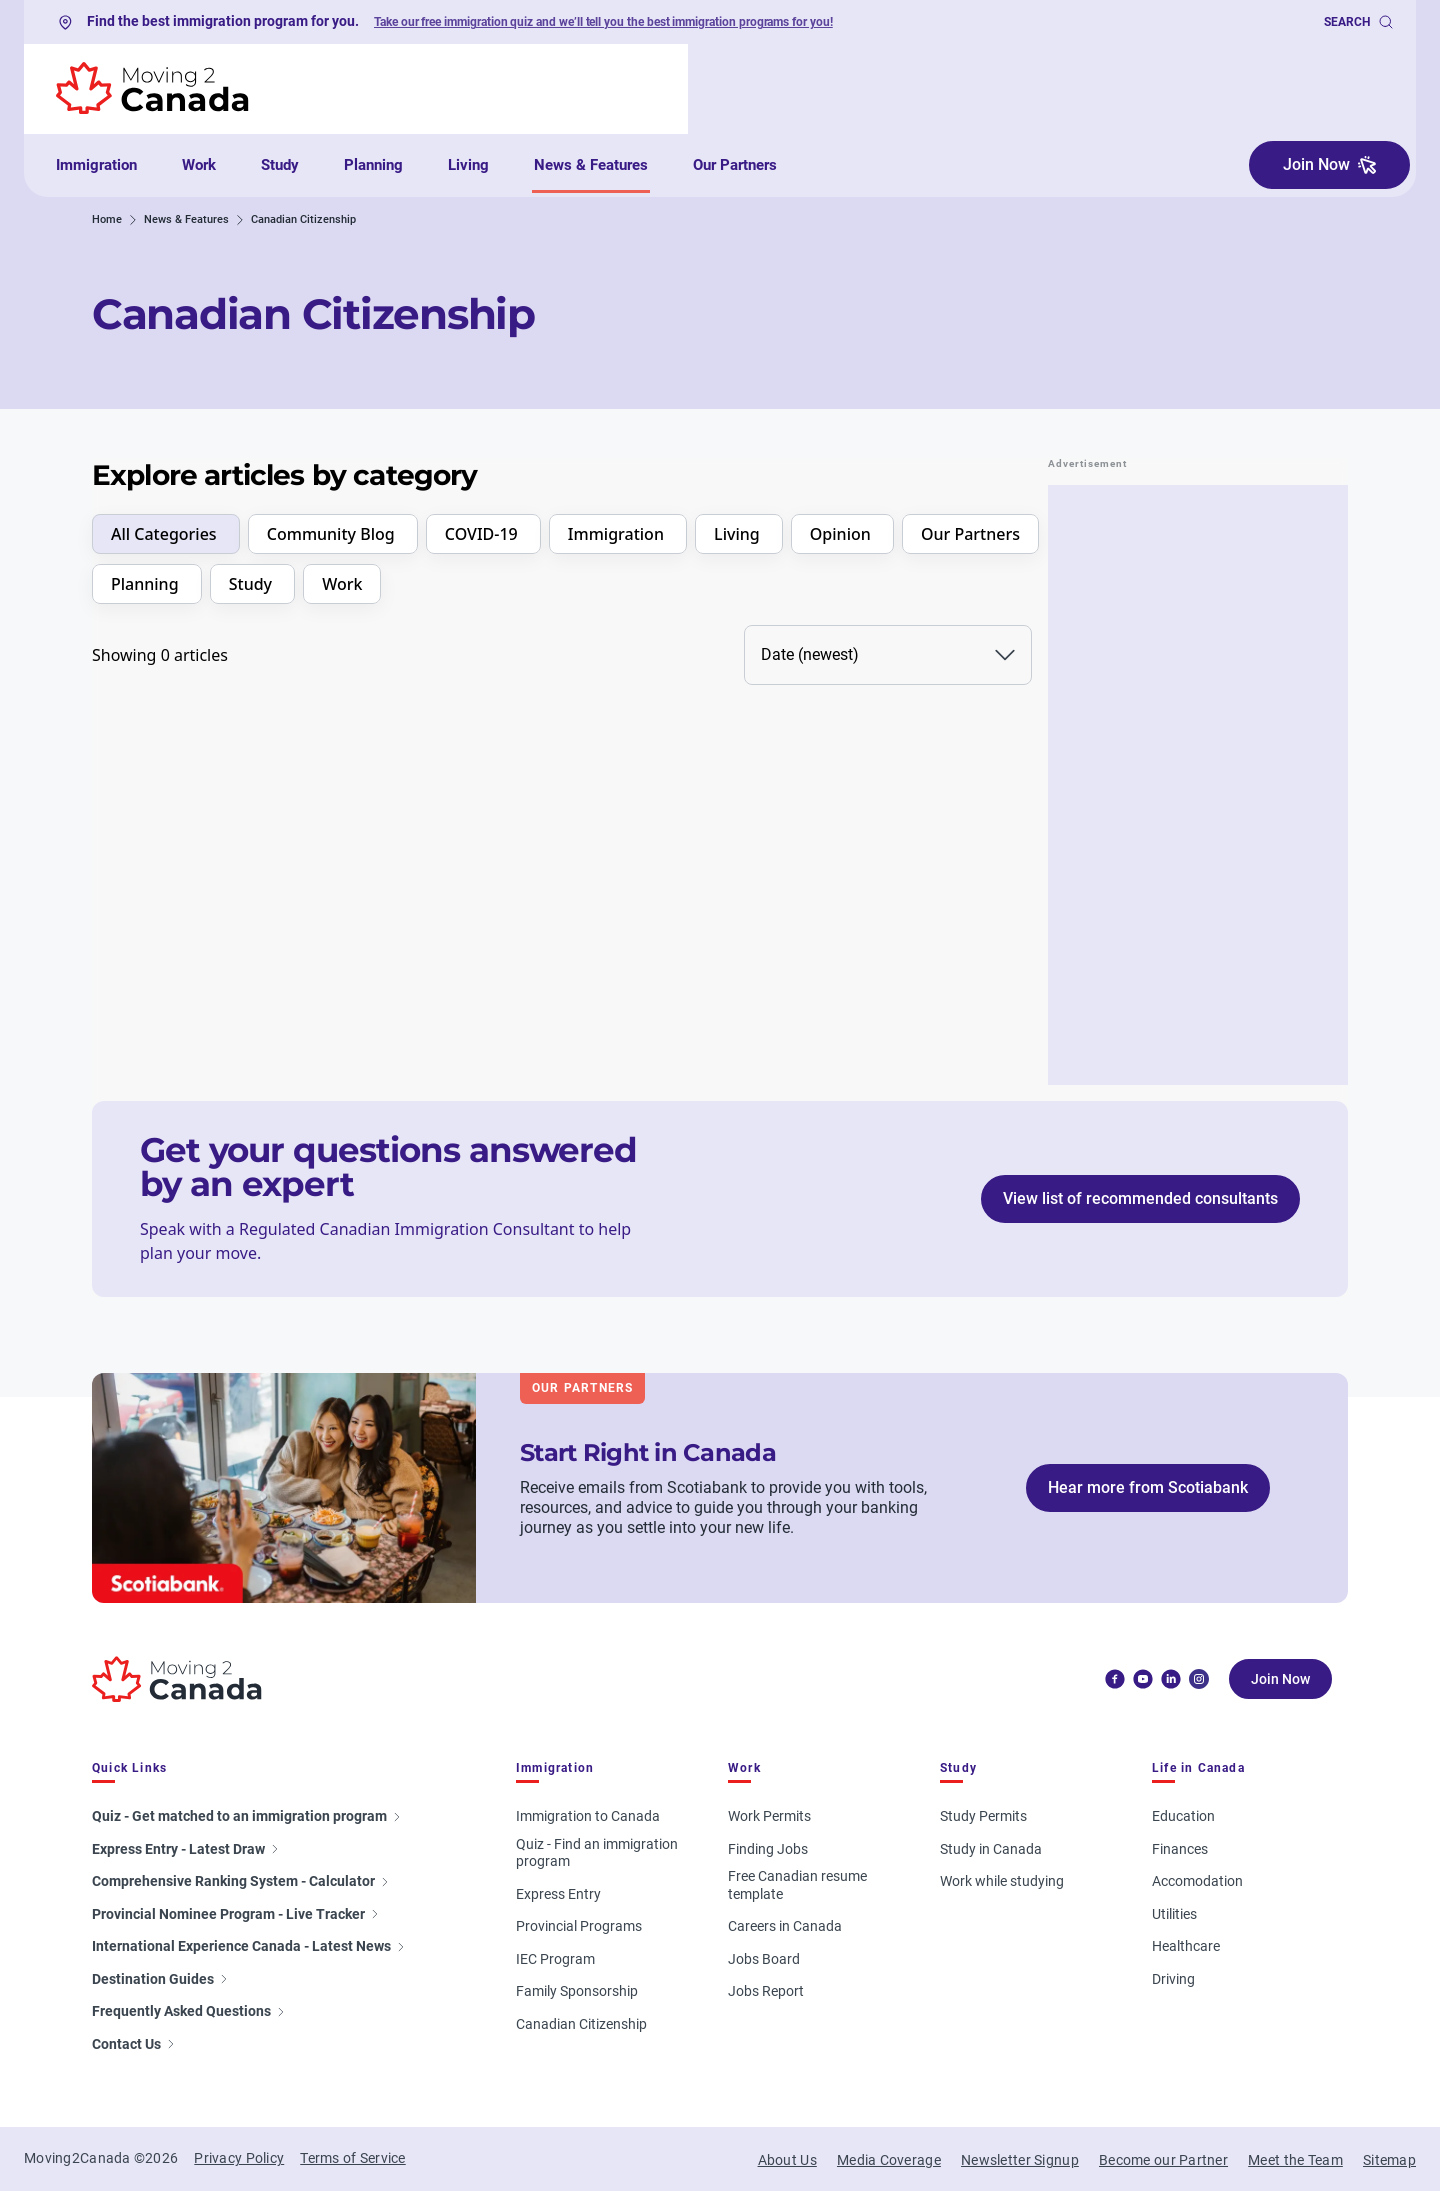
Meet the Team (1295, 2160)
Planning (373, 165)
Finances (1180, 1849)
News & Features (591, 165)
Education (1183, 1816)
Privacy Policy (239, 2158)
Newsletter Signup (1020, 2160)
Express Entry (558, 1894)
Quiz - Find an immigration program (597, 1853)
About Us (787, 2160)
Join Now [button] (1329, 164)
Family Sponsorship (577, 1991)
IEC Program (555, 1959)
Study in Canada (991, 1849)
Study (280, 165)
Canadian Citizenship (581, 2024)
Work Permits (769, 1816)
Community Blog (333, 534)
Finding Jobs (768, 1849)
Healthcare (1186, 1946)
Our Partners (735, 165)
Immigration (96, 165)
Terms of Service (352, 2158)
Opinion (842, 534)
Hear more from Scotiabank (1148, 1487)
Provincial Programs (579, 1926)
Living (468, 165)
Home (107, 219)
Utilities (1174, 1914)
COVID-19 (483, 534)
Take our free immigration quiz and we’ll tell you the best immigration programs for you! (603, 22)
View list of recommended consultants (1140, 1198)
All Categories (166, 534)
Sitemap (1389, 2160)
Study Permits (983, 1816)
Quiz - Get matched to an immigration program (247, 1816)
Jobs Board (764, 1959)
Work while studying (1002, 1881)
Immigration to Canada (588, 1816)
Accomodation (1197, 1881)
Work (199, 165)
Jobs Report (766, 1991)
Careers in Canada (785, 1926)
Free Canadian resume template (797, 1885)
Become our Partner (1163, 2160)
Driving (1173, 1979)
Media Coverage (889, 2160)
